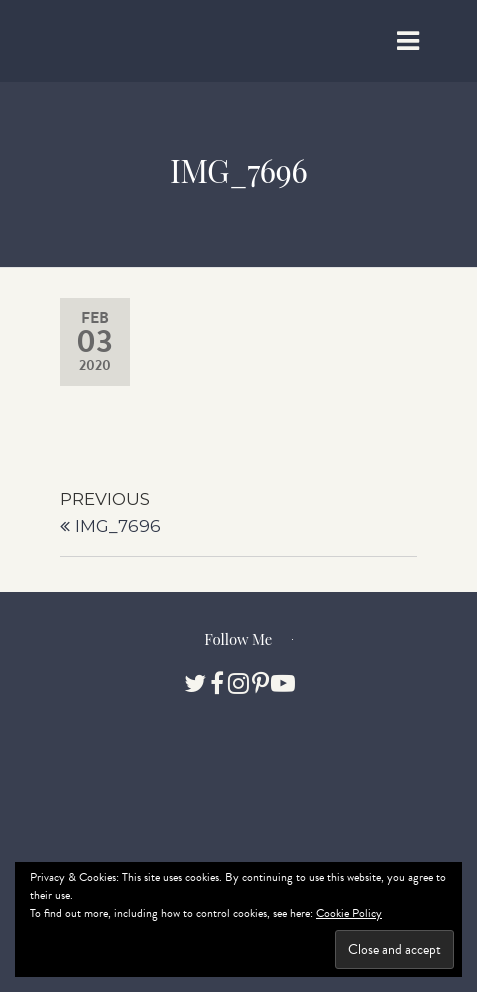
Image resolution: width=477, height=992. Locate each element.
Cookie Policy (349, 913)
